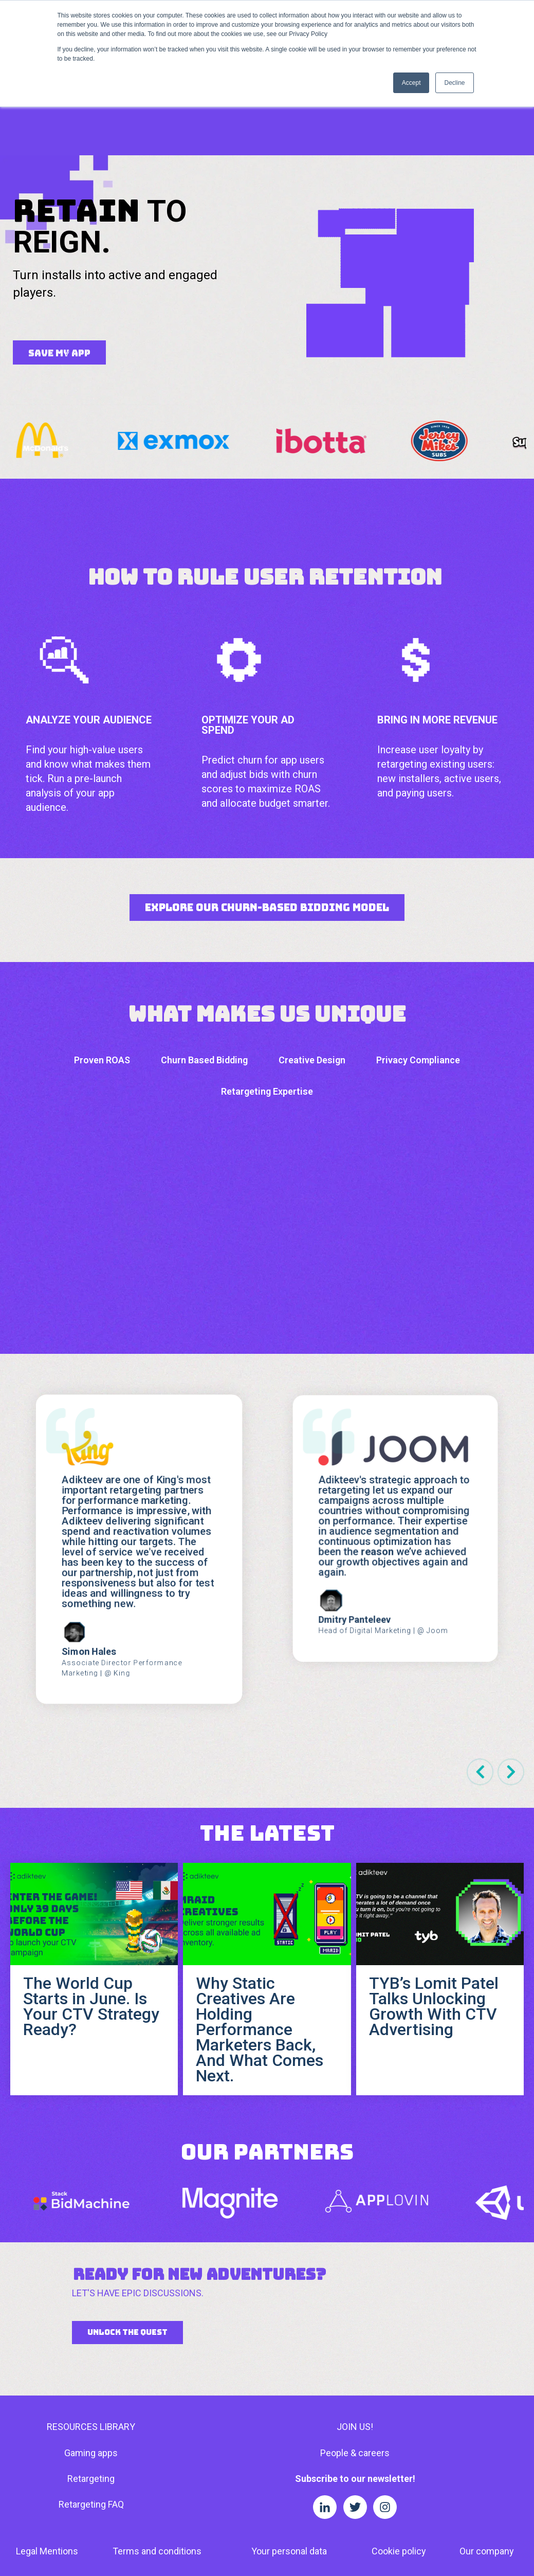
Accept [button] (411, 82)
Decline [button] (454, 82)
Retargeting (91, 2402)
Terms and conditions (157, 2475)
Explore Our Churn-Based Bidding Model (267, 831)
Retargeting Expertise (267, 1015)
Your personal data (289, 2475)
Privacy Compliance (418, 983)
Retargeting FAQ (91, 2428)
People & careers (355, 2376)
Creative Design (312, 983)
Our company (486, 2475)
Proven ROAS (102, 983)
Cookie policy (399, 2475)
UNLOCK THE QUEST (127, 2256)
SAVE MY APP (59, 277)
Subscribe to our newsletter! (355, 2402)
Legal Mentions (47, 2475)
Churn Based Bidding (204, 983)
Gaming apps (91, 2376)
